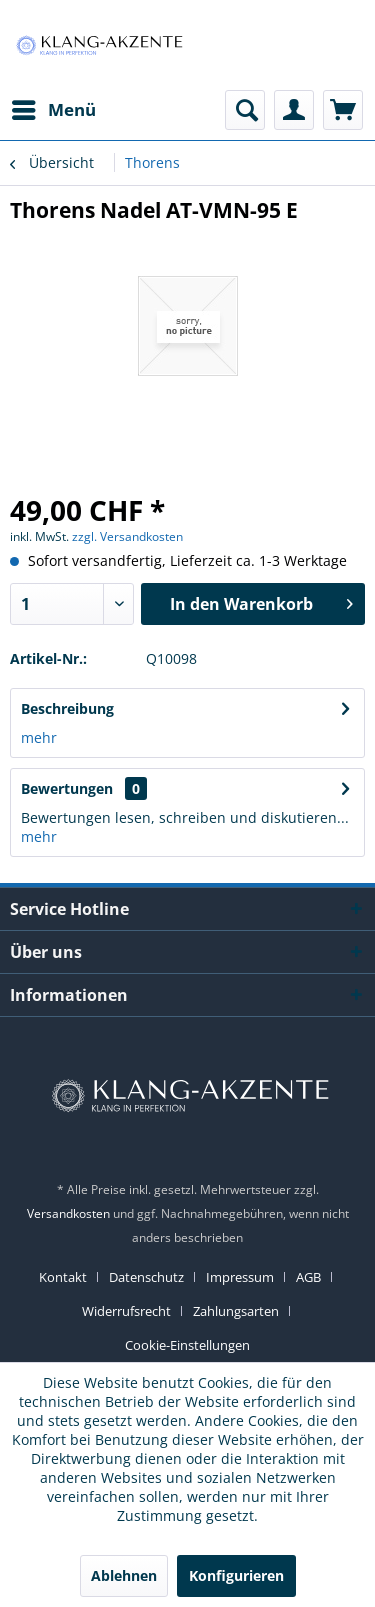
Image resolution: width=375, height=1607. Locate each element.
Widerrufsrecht (126, 1311)
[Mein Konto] (294, 110)
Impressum (240, 1277)
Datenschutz (146, 1277)
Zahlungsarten (236, 1311)
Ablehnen (124, 1575)
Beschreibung (67, 708)
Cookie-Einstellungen (187, 1345)
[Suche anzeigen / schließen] (245, 110)
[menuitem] (53, 110)
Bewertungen (67, 788)
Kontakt (63, 1277)
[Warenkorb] (343, 110)
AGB (308, 1277)
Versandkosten (68, 1213)
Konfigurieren (236, 1575)
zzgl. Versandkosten (127, 536)
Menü (54, 107)
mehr (39, 737)
